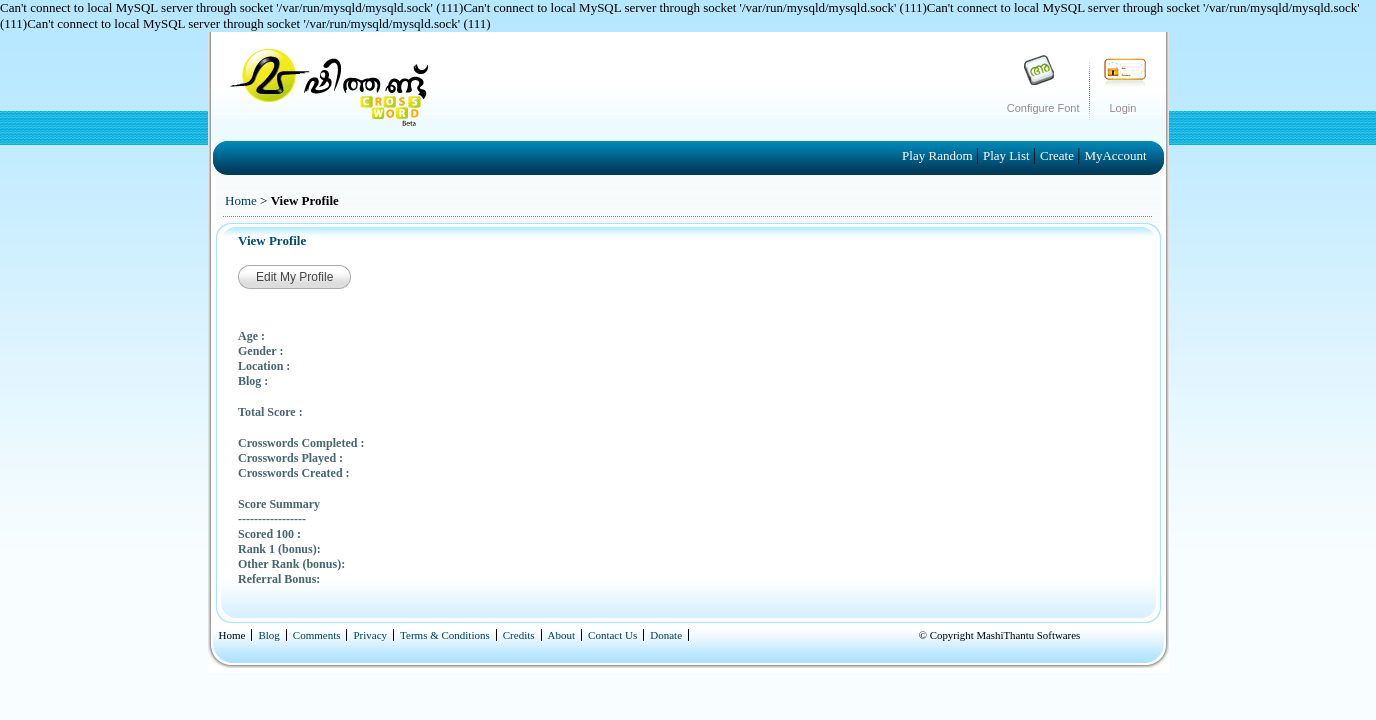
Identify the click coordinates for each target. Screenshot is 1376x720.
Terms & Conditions (445, 635)
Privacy (370, 635)
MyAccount (1115, 155)
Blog (268, 635)
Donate (666, 635)
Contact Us (612, 635)
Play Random (939, 155)
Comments (317, 635)
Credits (519, 635)
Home (241, 200)
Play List (1008, 155)
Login (1123, 108)
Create (1058, 155)
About (562, 635)
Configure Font (1043, 108)
